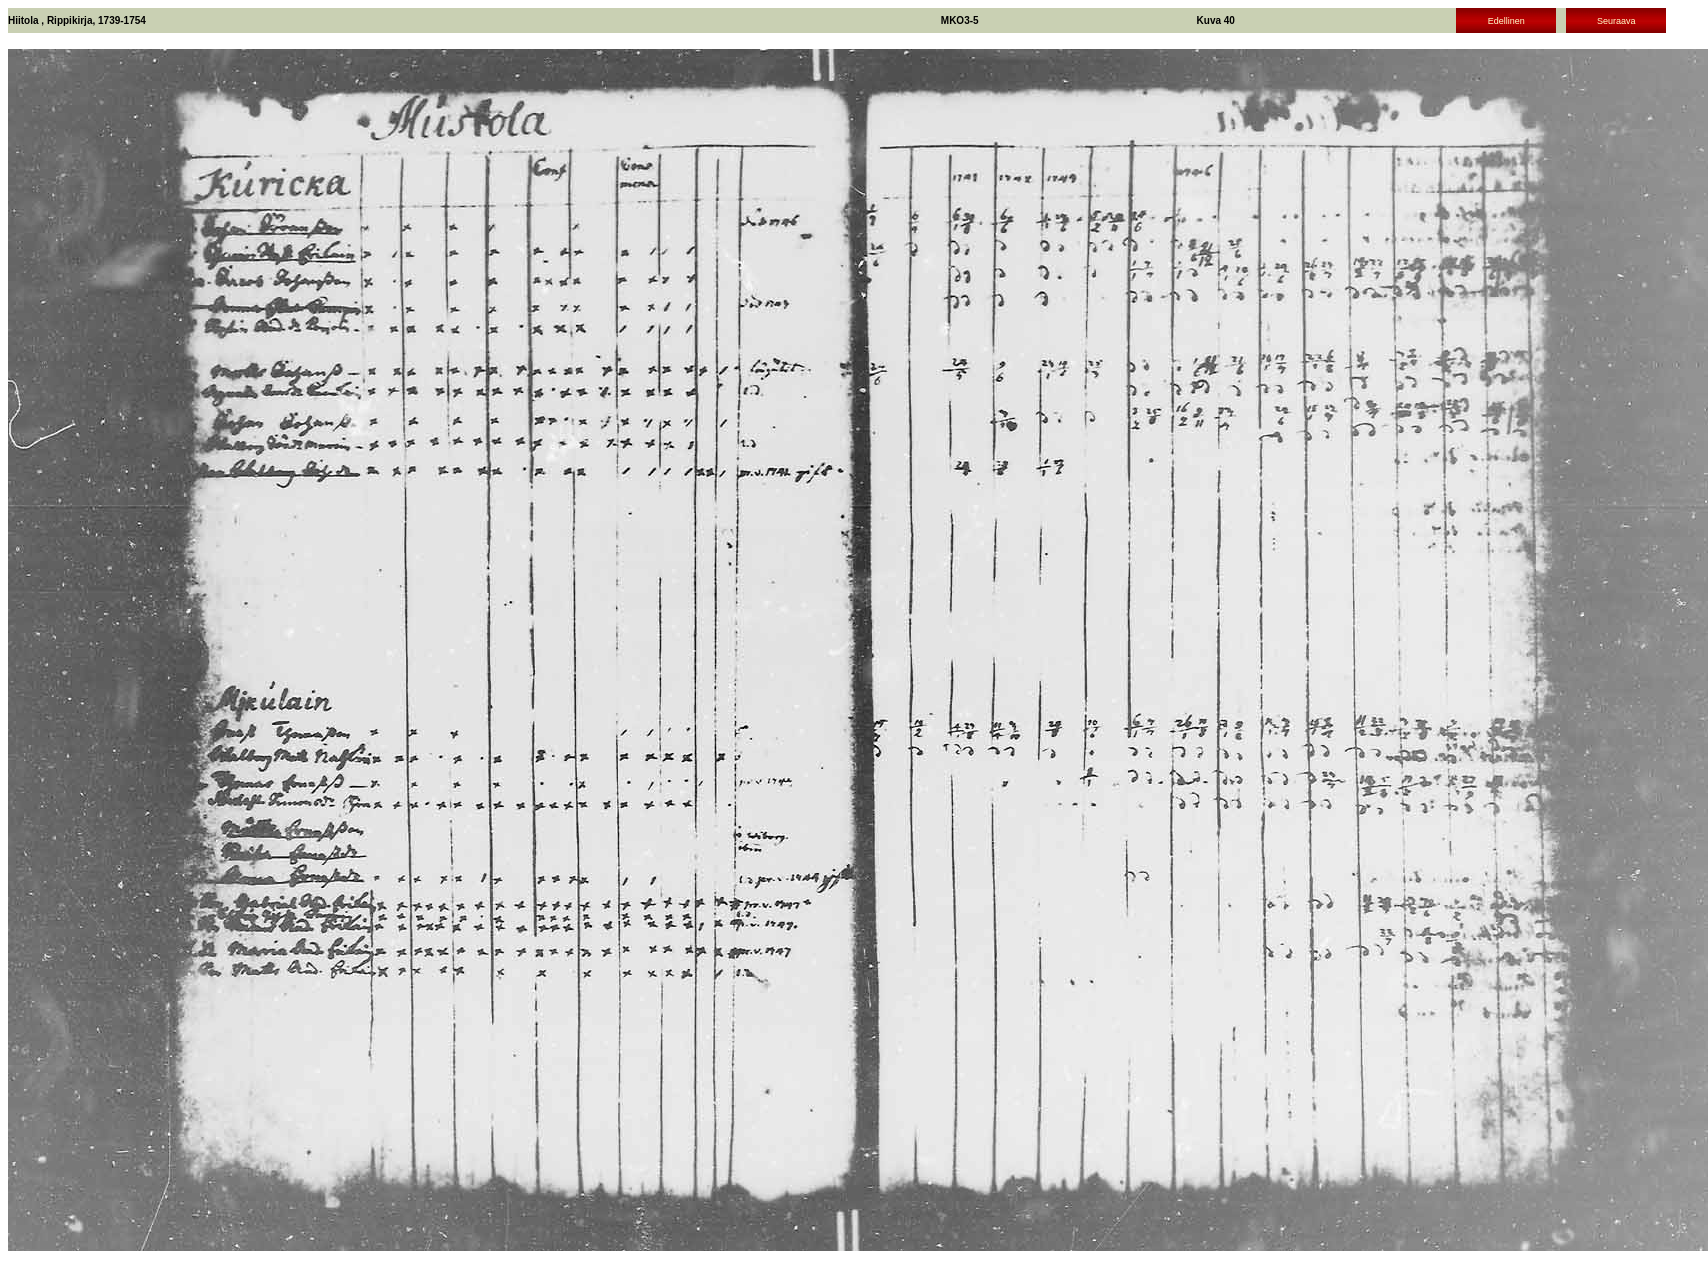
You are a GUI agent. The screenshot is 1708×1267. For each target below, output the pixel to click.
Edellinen (1506, 21)
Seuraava (1616, 21)
